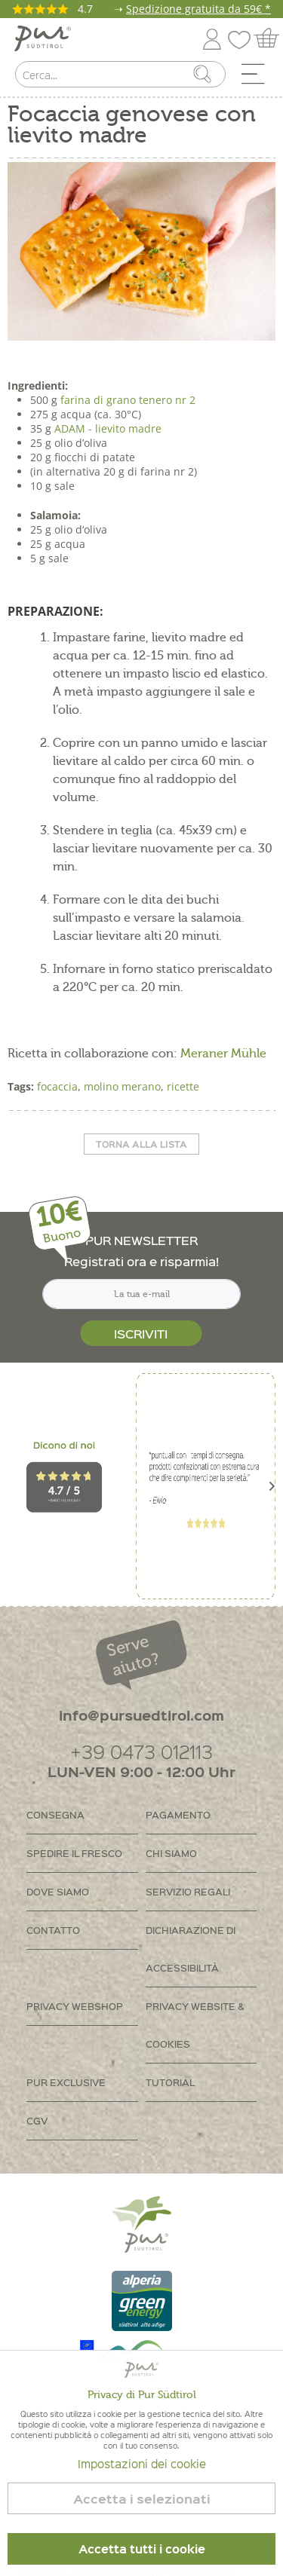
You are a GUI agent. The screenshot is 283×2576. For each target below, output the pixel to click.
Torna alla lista (141, 1144)
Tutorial (170, 2082)
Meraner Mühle (223, 1053)
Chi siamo (171, 1852)
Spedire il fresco (74, 1852)
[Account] (212, 36)
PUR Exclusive (66, 2082)
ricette (183, 1086)
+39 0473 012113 (141, 1751)
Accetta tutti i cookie (141, 2549)
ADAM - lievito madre (107, 428)
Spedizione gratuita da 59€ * (198, 9)
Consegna (55, 1814)
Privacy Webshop (74, 2005)
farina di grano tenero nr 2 (127, 400)
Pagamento (178, 1814)
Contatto (53, 1929)
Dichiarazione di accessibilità (190, 1948)
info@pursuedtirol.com (141, 1715)
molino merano (122, 1086)
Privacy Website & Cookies (195, 2024)
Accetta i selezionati (142, 2498)
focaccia (57, 1086)
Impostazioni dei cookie (142, 2463)
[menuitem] (258, 77)
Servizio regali (188, 1891)
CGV (37, 2120)
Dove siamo (57, 1891)
